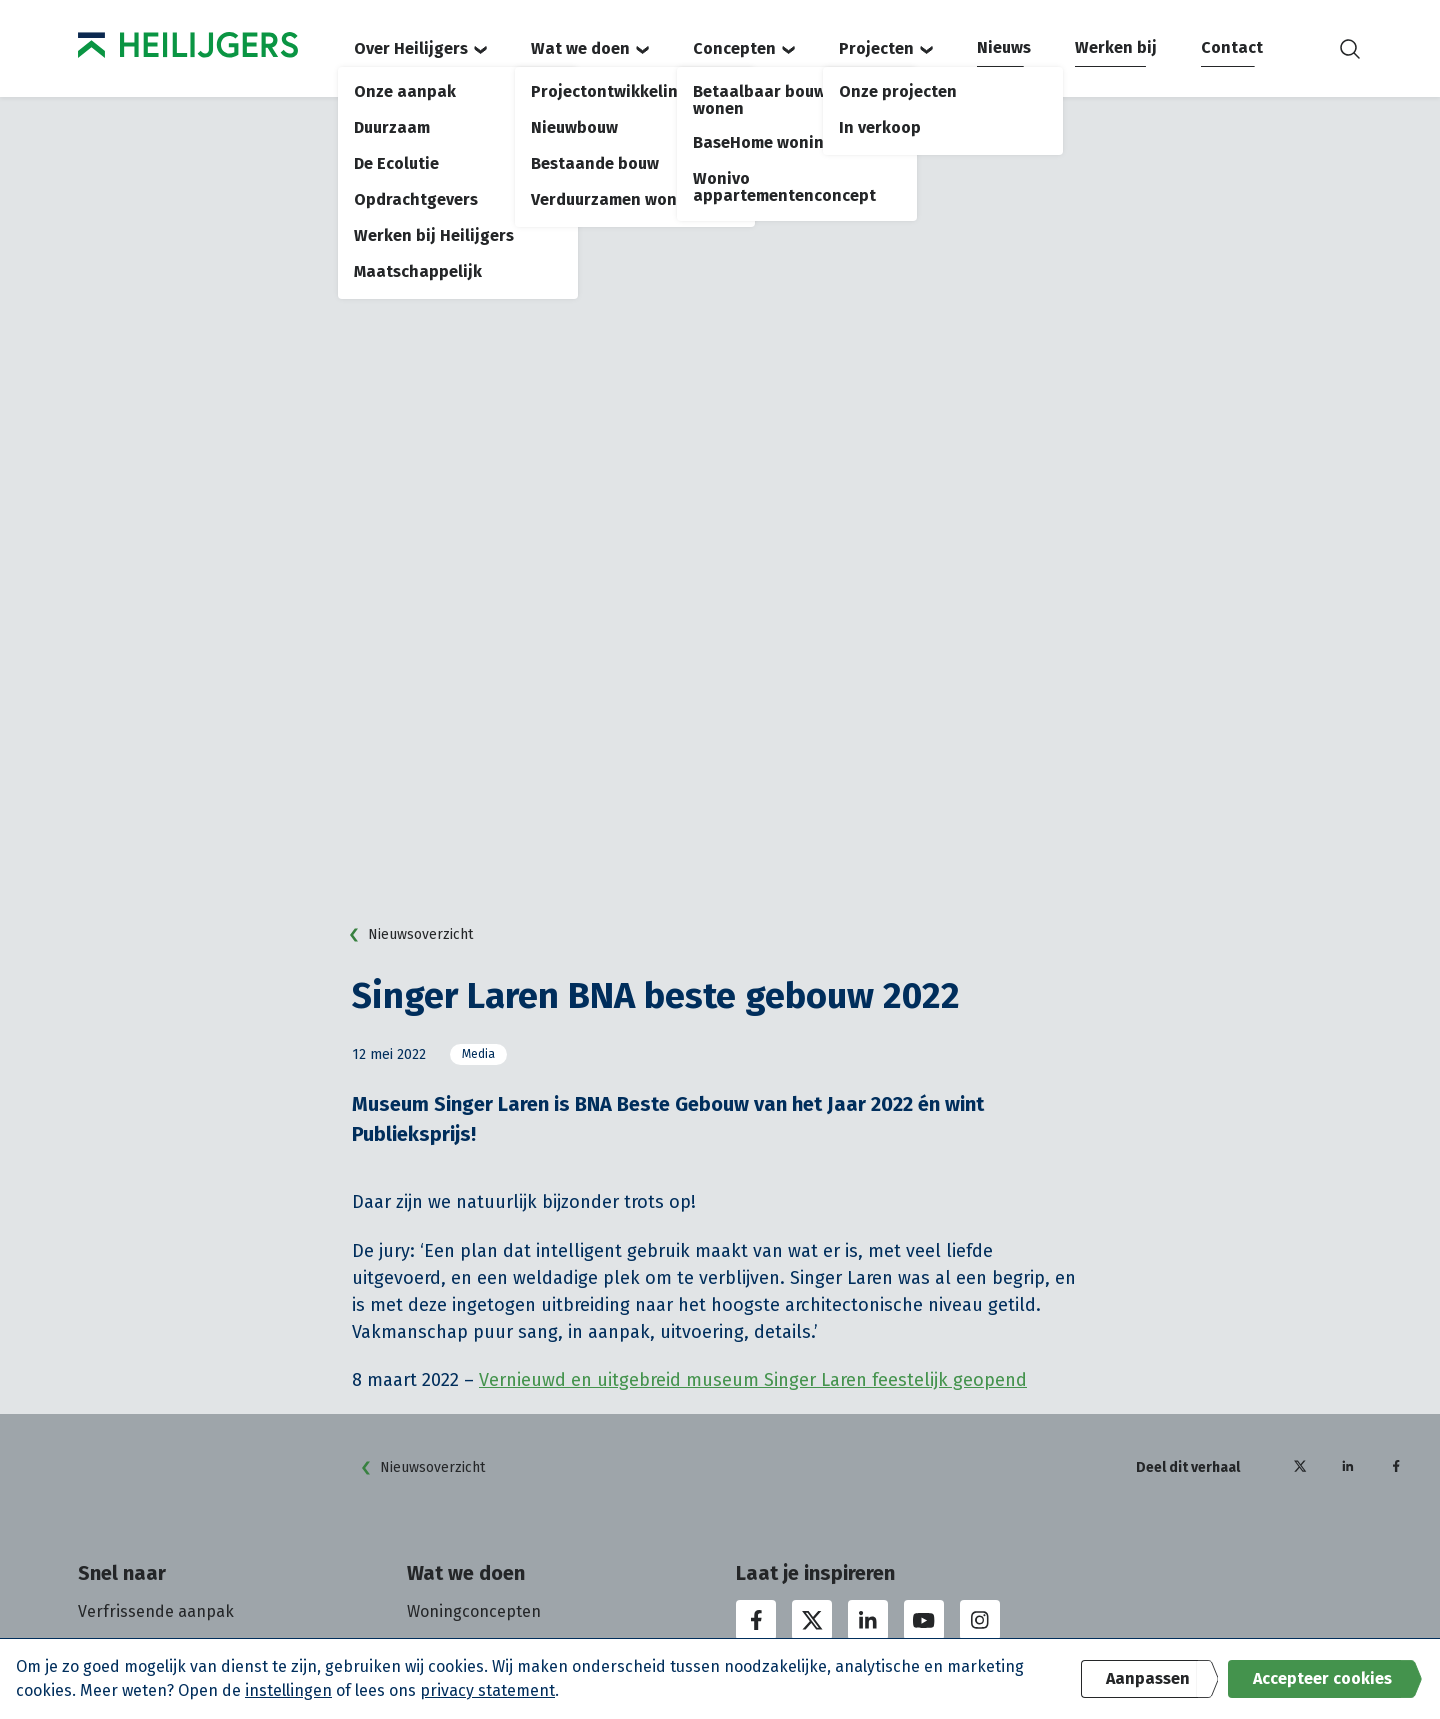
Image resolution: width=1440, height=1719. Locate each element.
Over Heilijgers (420, 48)
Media (478, 1054)
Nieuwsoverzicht (406, 935)
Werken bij (1116, 47)
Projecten (886, 48)
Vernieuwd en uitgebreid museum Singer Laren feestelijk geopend (753, 1380)
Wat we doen (590, 48)
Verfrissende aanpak (156, 1611)
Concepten (744, 48)
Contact (1232, 47)
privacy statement (487, 1690)
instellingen (288, 1690)
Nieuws (1004, 47)
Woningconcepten (474, 1611)
